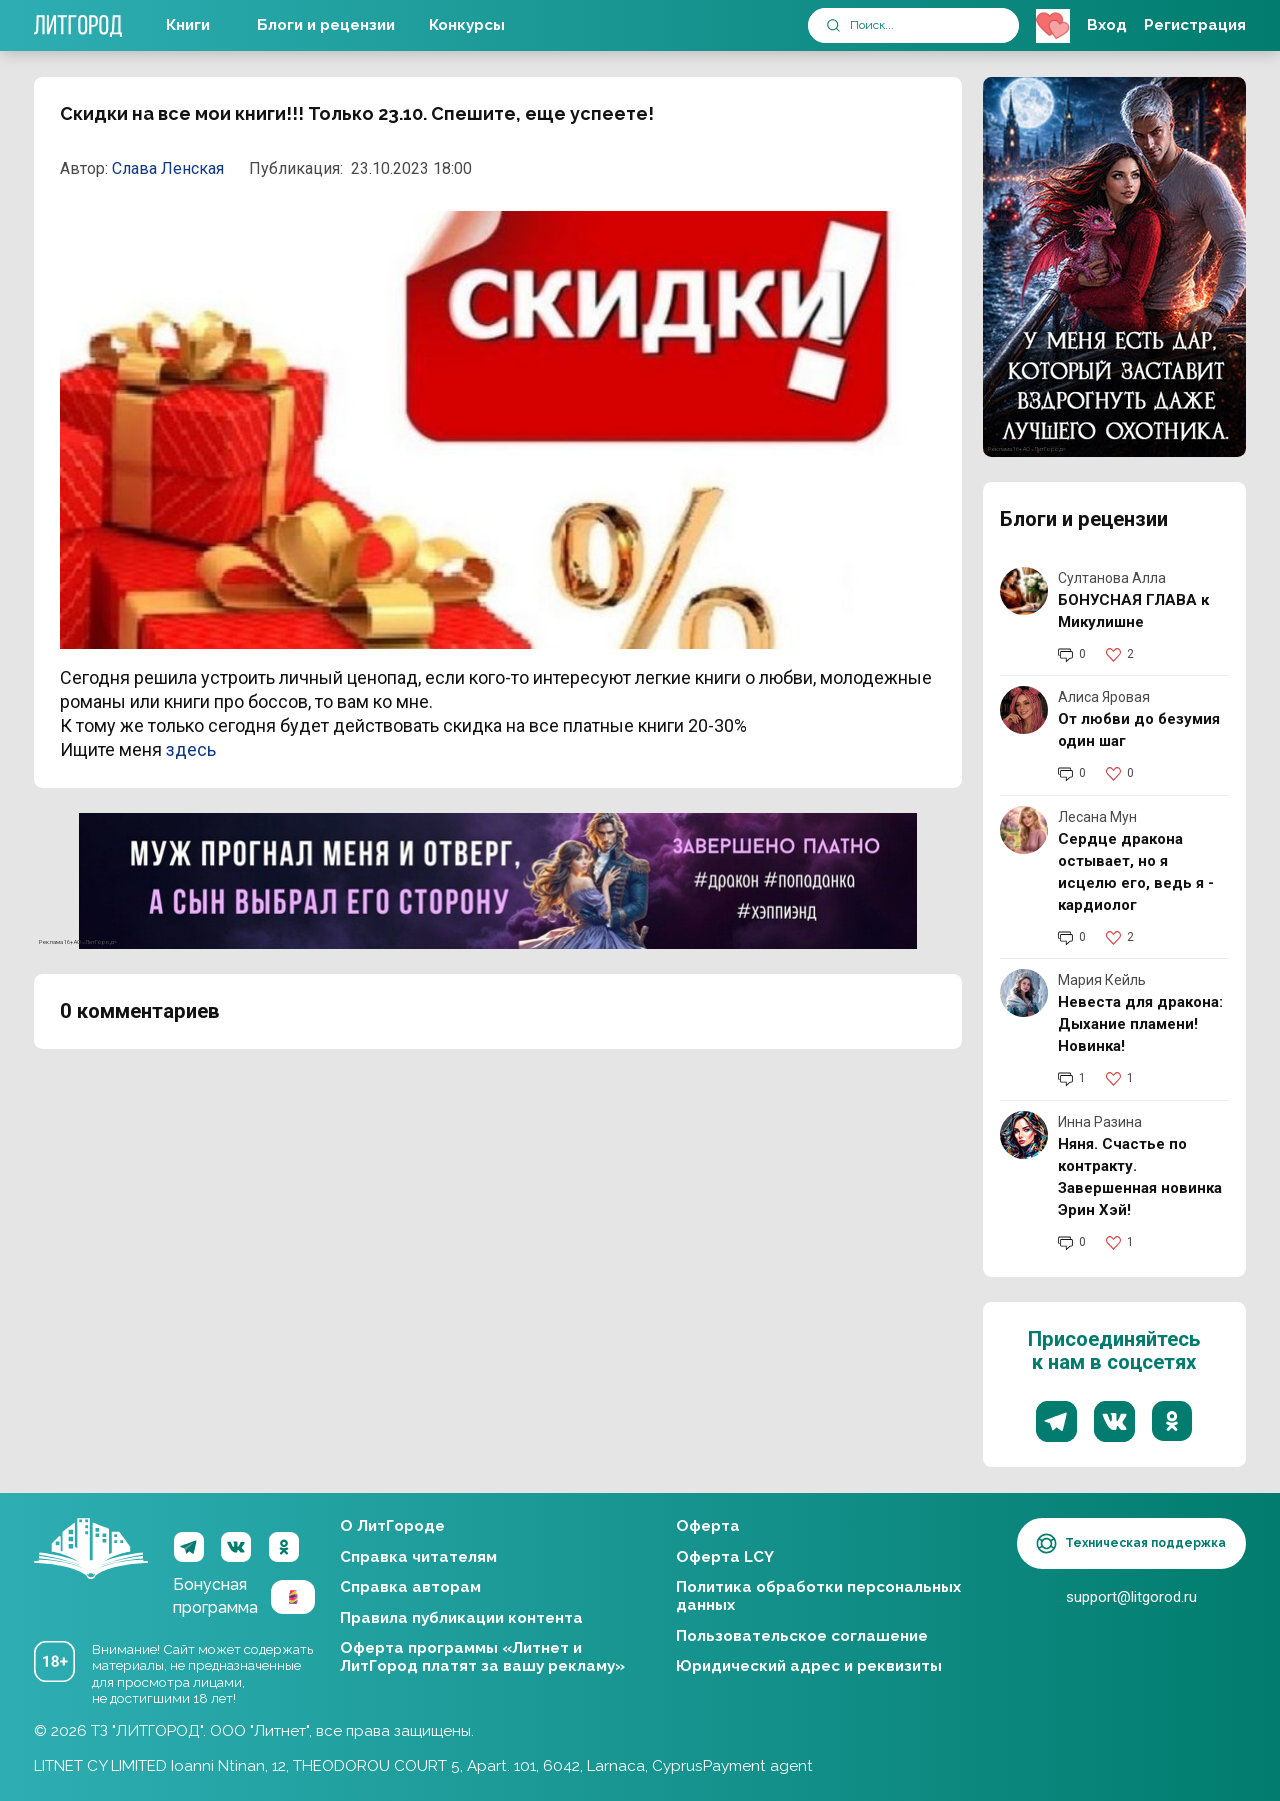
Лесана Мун (1097, 817)
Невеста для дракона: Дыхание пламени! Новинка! (1140, 1024)
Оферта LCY (725, 1557)
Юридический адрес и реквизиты (809, 1666)
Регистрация (1195, 25)
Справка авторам (410, 1587)
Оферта (708, 1526)
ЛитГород (91, 1548)
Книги (188, 25)
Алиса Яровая (1104, 697)
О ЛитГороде (392, 1526)
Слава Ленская (168, 168)
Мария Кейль (1102, 980)
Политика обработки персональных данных (818, 1596)
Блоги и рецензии (326, 25)
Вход (1107, 25)
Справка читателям (418, 1557)
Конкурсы (467, 25)
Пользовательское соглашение (802, 1636)
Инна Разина (1100, 1122)
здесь (191, 749)
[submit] (833, 25)
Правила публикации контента (461, 1618)
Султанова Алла (1112, 578)
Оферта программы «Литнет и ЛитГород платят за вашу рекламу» (482, 1657)
